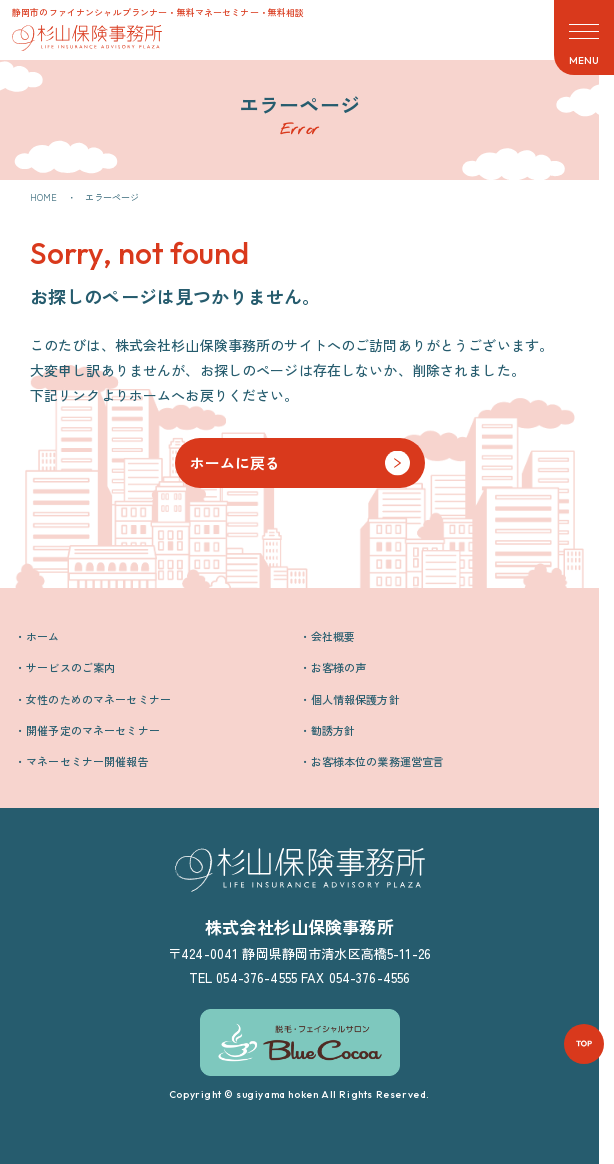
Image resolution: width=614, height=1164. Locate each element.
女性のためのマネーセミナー (98, 699)
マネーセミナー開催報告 (87, 761)
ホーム (42, 636)
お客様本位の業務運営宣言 (378, 761)
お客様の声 (339, 667)
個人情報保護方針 (355, 699)
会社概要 (333, 636)
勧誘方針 (333, 730)
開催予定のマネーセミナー (93, 730)
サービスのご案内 (70, 667)
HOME (44, 197)
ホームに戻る (235, 462)
